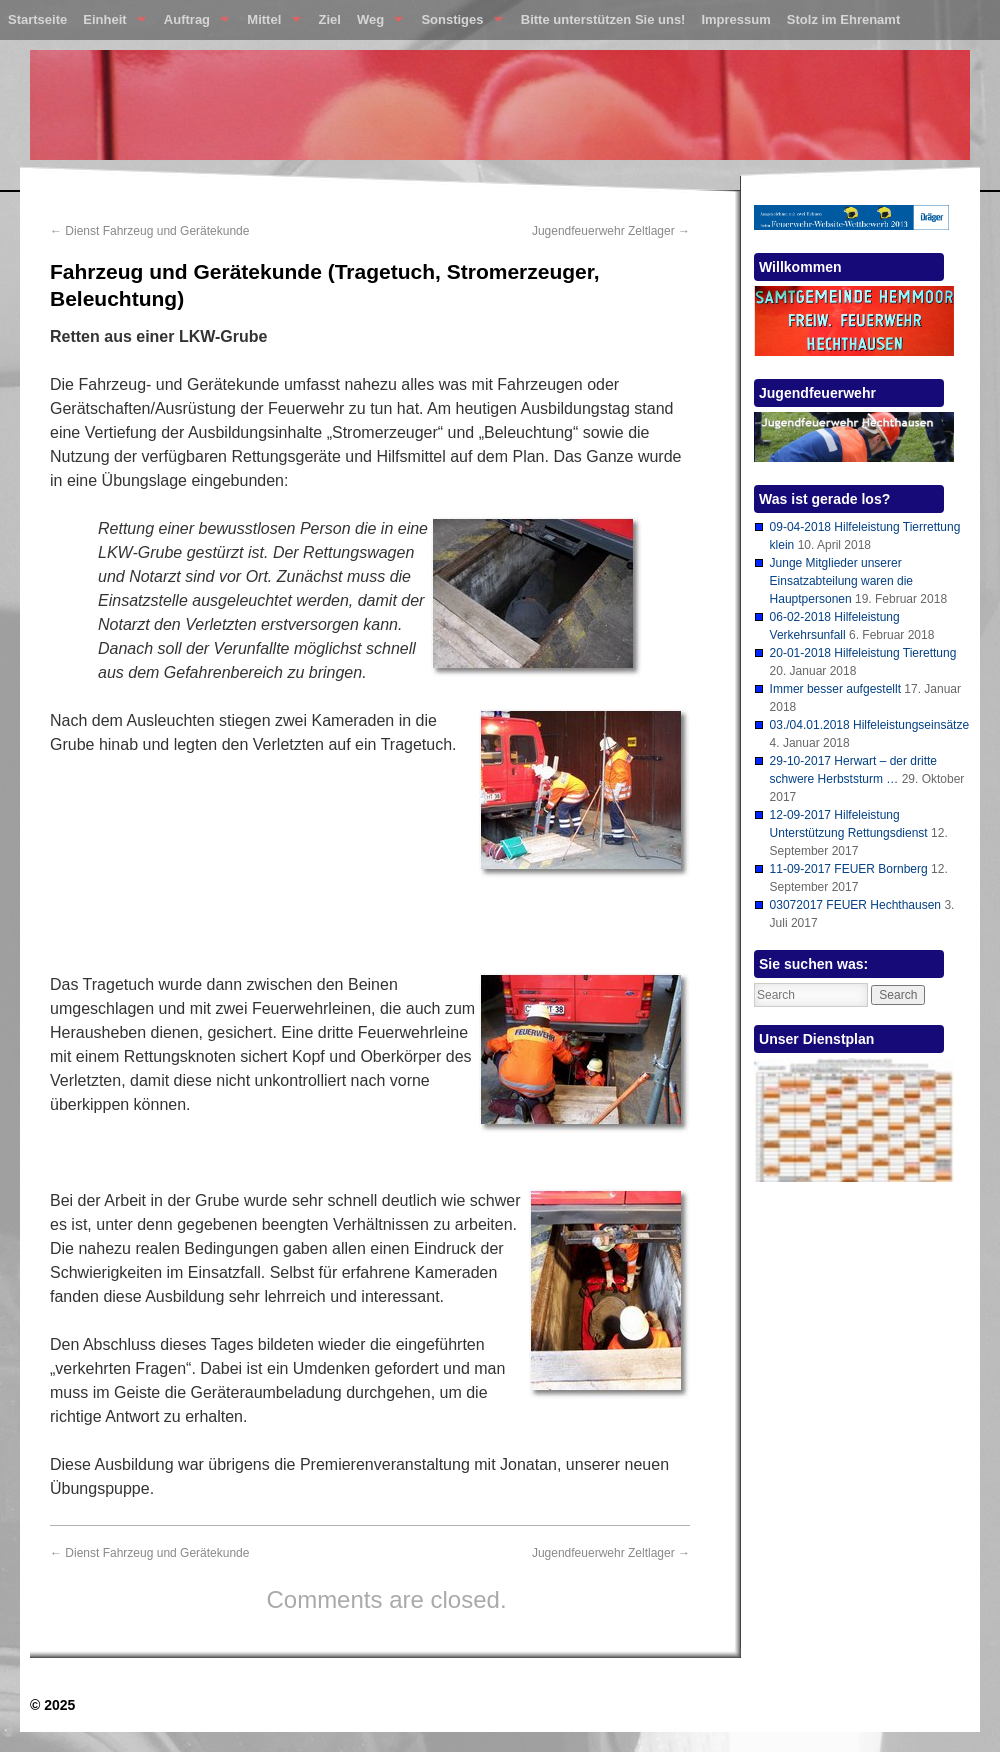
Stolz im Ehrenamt (843, 19)
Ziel (330, 19)
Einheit (110, 24)
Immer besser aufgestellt (835, 689)
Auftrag (192, 24)
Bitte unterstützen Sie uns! (603, 19)
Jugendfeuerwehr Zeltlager (611, 231)
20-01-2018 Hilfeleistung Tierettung (863, 653)
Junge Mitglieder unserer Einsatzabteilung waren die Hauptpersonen (841, 581)
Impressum (735, 19)
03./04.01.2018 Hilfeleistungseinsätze (869, 725)
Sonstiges (457, 24)
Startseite (37, 19)
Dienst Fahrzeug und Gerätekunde (149, 231)
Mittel (269, 24)
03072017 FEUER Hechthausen (855, 905)
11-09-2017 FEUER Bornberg (849, 869)
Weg (376, 24)
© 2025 (52, 1705)
